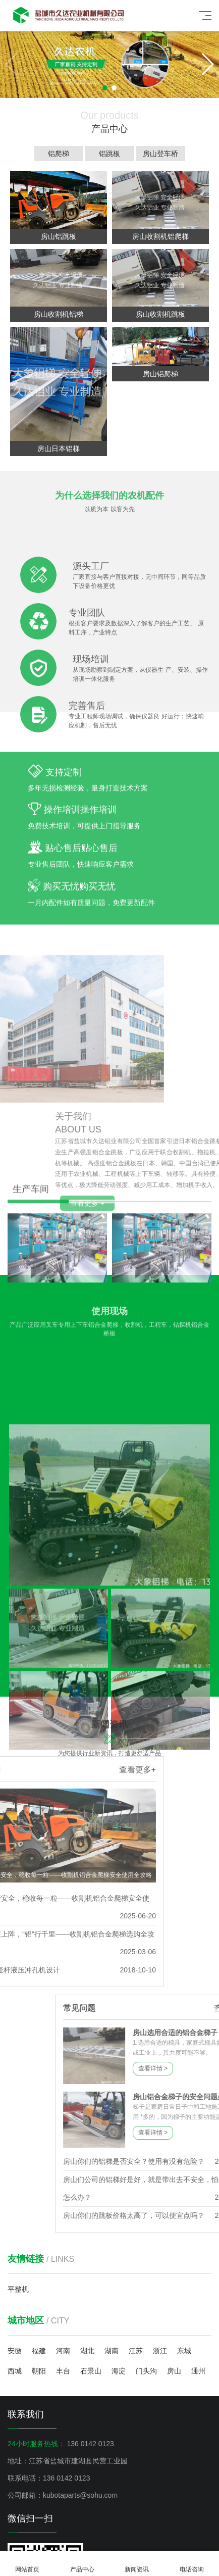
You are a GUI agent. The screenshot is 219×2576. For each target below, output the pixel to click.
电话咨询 (192, 2563)
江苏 (136, 2351)
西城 (15, 2371)
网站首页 (27, 2563)
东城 (184, 2351)
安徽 (15, 2351)
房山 (174, 2371)
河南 (63, 2351)
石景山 (90, 2371)
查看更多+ (26, 1769)
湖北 (87, 2351)
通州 (198, 2371)
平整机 (18, 2289)
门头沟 (146, 2371)
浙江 (160, 2351)
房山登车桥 (163, 154)
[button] (207, 64)
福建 (39, 2351)
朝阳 (39, 2371)
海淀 (119, 2371)
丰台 (63, 2371)
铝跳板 (112, 154)
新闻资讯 (137, 2563)
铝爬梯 (61, 154)
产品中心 (82, 2563)
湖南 (111, 2351)
